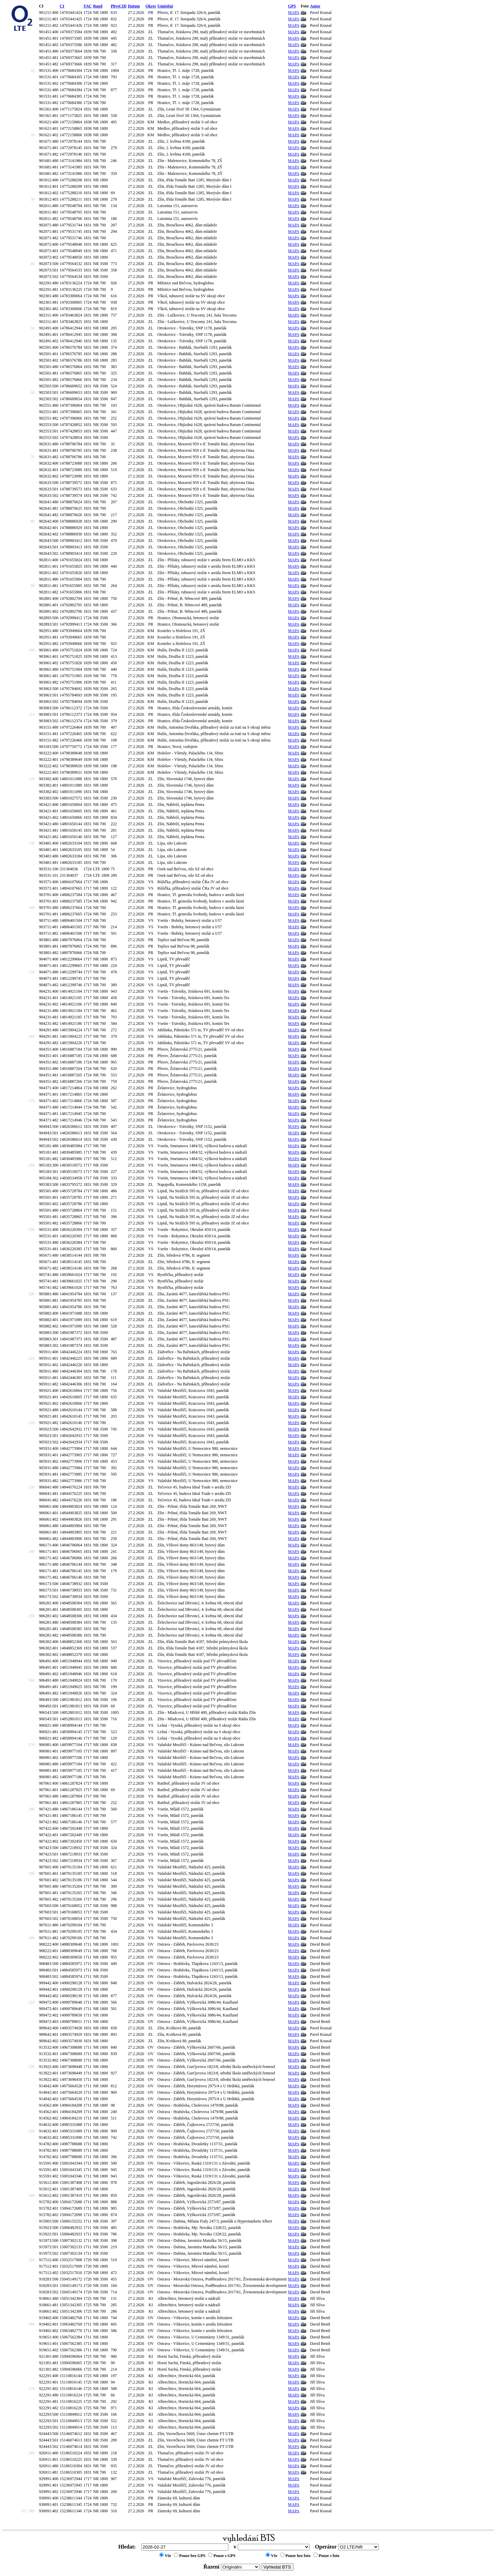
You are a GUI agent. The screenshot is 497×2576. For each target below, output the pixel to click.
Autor (315, 6)
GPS (292, 6)
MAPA (293, 12)
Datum (134, 6)
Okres (150, 6)
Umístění (165, 6)
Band (97, 6)
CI (62, 6)
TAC (87, 6)
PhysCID (119, 6)
